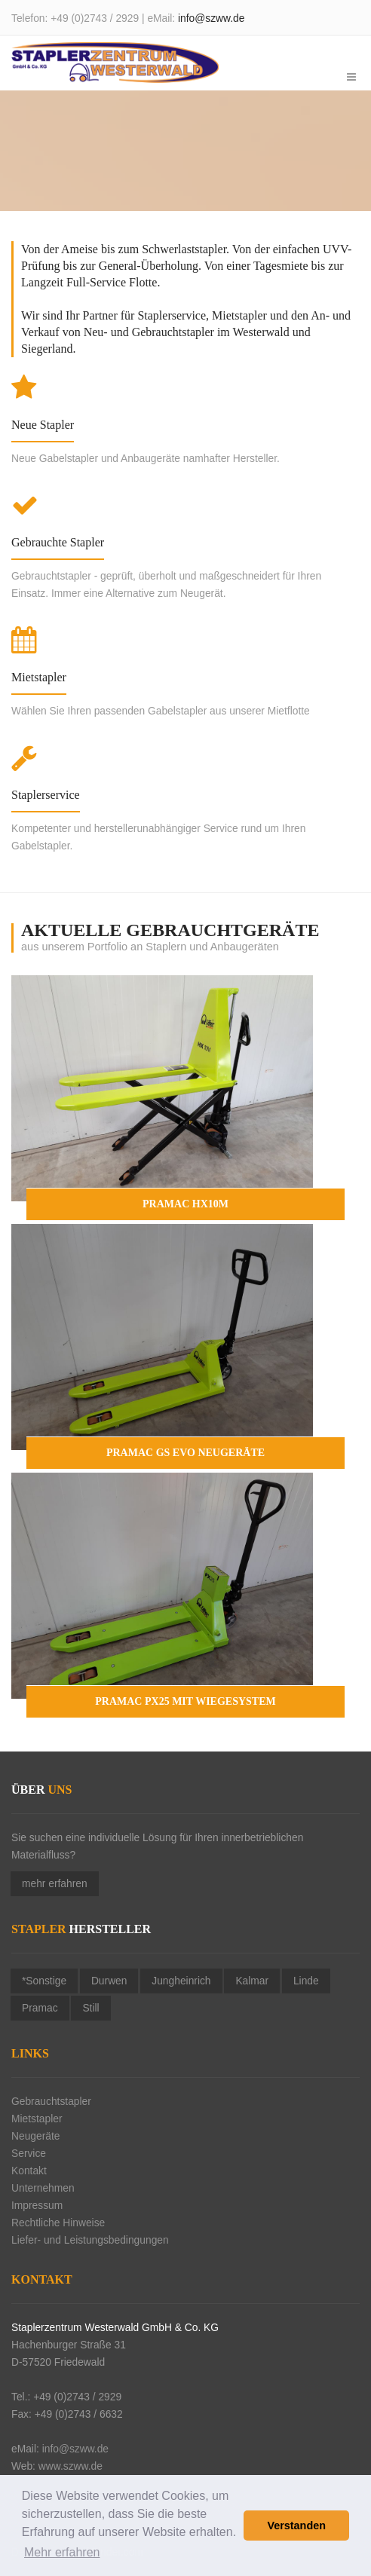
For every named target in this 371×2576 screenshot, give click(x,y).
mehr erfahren (54, 1883)
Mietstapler (38, 677)
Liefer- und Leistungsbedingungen (90, 2240)
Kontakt (29, 2171)
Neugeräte (35, 2136)
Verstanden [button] (296, 2525)
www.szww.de (70, 2466)
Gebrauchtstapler (51, 2101)
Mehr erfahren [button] (62, 2552)
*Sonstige (44, 1981)
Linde (306, 1981)
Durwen (109, 1981)
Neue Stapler (42, 424)
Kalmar (251, 1981)
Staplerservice (45, 794)
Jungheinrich (181, 1981)
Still (90, 2008)
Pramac (40, 2008)
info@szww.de (211, 18)
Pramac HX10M (185, 1204)
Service (28, 2153)
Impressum (37, 2205)
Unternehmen (43, 2188)
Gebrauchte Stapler (57, 542)
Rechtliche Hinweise (58, 2223)
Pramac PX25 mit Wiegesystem (185, 1701)
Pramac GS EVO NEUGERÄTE (185, 1452)
